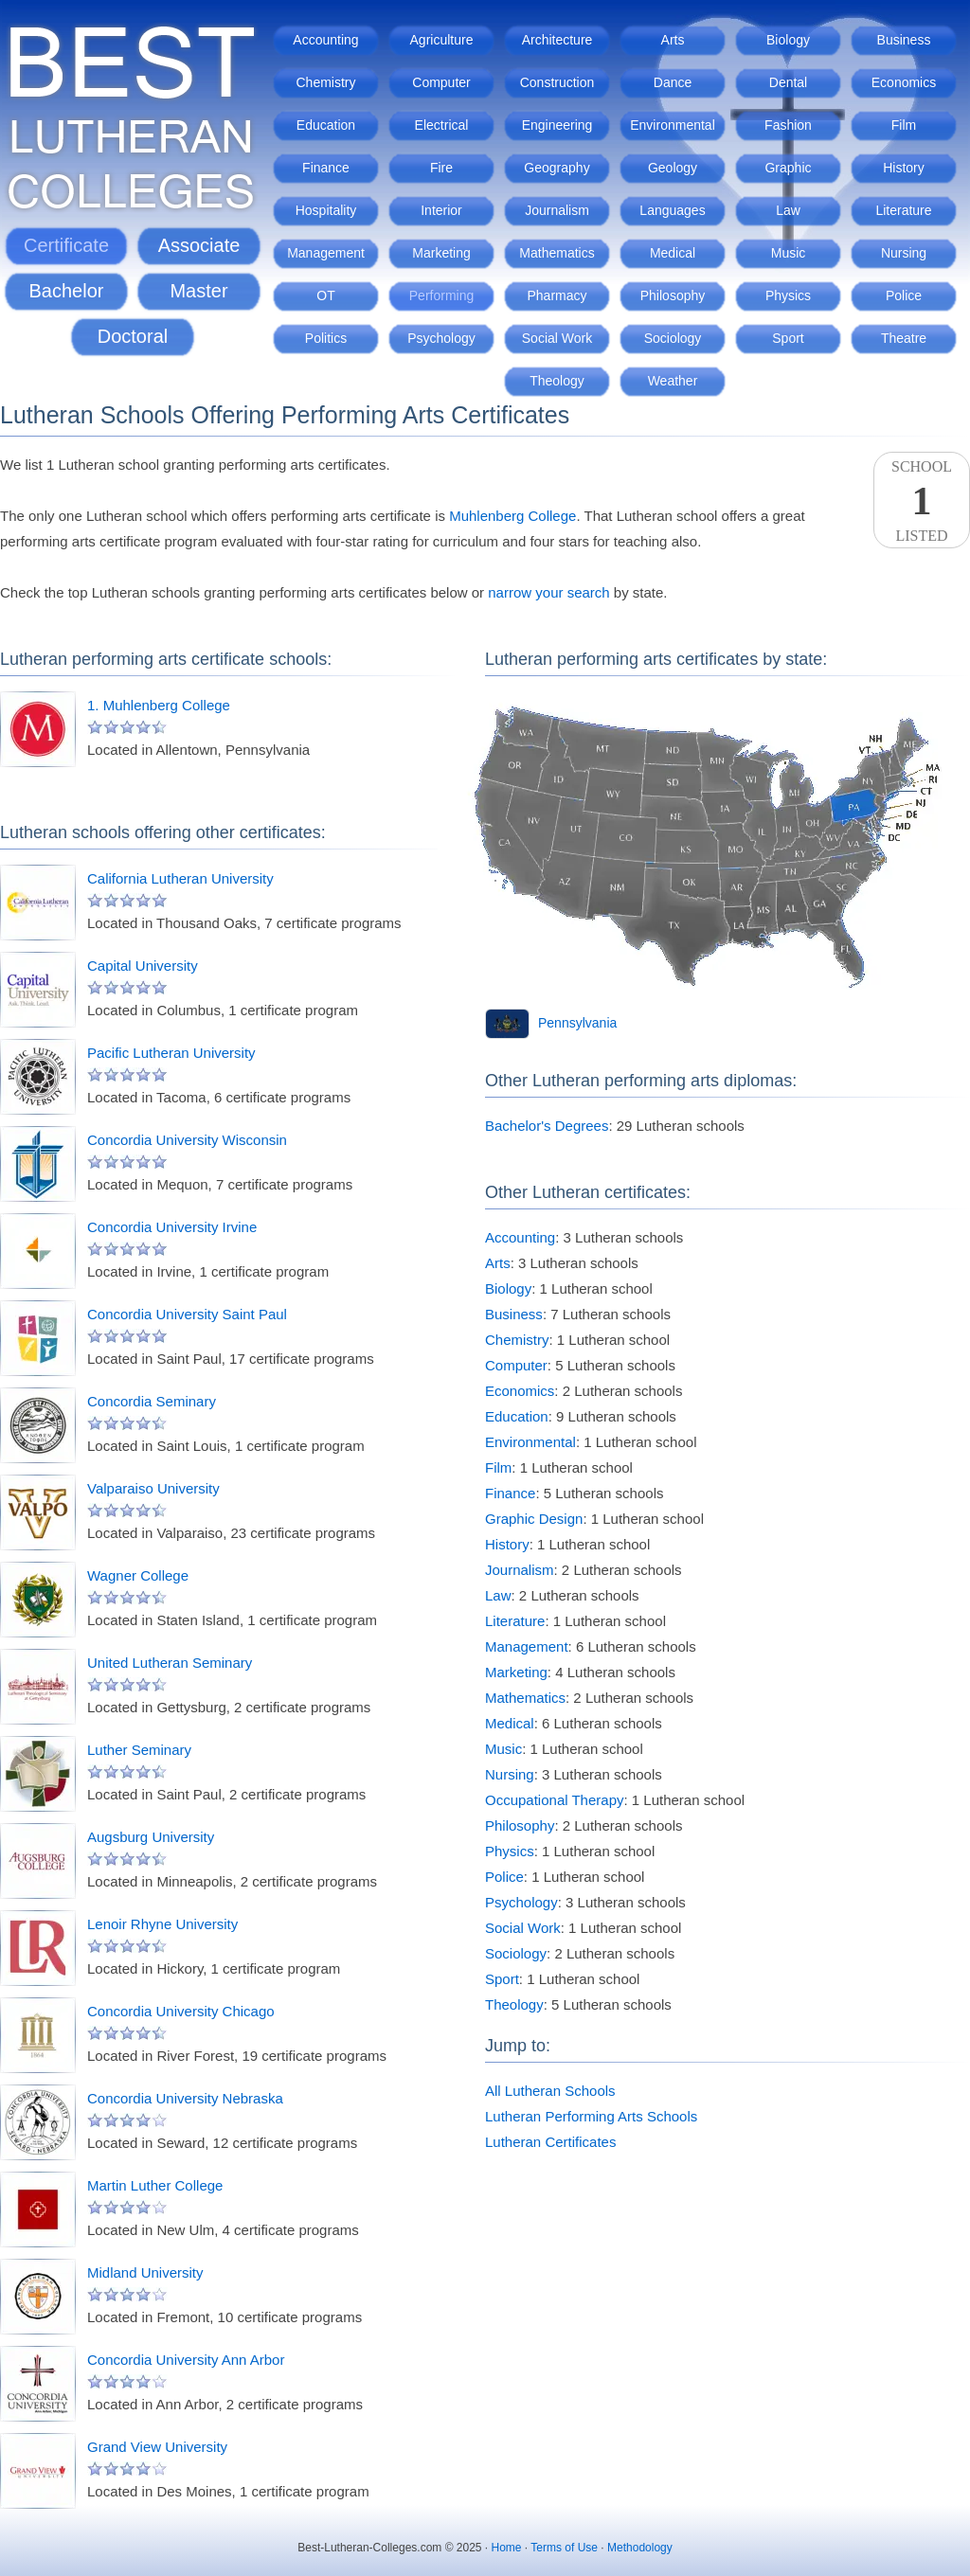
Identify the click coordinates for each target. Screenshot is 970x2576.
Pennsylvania (577, 1022)
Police (904, 295)
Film (903, 125)
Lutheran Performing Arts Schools (591, 2116)
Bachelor (66, 290)
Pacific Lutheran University (171, 1053)
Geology (672, 167)
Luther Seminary (139, 1750)
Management (326, 252)
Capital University (142, 965)
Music (788, 252)
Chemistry (325, 82)
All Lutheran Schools (550, 2091)
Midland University (145, 2272)
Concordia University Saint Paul (187, 1314)
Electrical (442, 125)
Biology (788, 39)
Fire (441, 167)
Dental (788, 82)
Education (325, 125)
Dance (673, 82)
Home (507, 2547)
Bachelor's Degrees (546, 1126)
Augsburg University (150, 1837)
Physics (788, 295)
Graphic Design (534, 1519)
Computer (441, 82)
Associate (199, 245)
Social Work (557, 338)
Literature (903, 210)
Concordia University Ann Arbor (185, 2360)
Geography (556, 167)
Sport (787, 338)
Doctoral (133, 336)
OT (325, 295)
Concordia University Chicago (181, 2011)
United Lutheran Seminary (169, 1663)
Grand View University (157, 2447)
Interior (441, 210)
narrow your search (548, 592)
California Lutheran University (180, 878)
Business (904, 39)
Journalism (557, 210)
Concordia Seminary (151, 1401)
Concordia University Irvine (172, 1227)
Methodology (640, 2547)
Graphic (787, 167)
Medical (672, 252)
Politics (326, 338)
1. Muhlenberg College (158, 705)
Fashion (788, 125)
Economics (903, 82)
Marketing (441, 252)
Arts (673, 39)
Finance (326, 167)
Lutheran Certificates (550, 2142)
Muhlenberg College (512, 516)
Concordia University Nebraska (185, 2098)
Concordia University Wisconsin (187, 1140)
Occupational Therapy (554, 1800)
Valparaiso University (153, 1488)
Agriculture (442, 39)
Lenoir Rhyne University (162, 1924)
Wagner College (138, 1575)
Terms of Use (564, 2547)
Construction (557, 82)
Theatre (903, 338)
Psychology (441, 338)
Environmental (672, 125)
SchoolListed (921, 501)
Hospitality (326, 210)
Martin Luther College (155, 2185)
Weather (673, 380)
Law (788, 210)
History (904, 167)
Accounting (325, 39)
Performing (441, 295)
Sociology (673, 338)
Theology (557, 380)
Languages (672, 210)
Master (198, 290)
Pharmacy (556, 295)
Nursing (903, 252)
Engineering (557, 125)
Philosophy (673, 295)
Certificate (66, 245)
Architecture (557, 39)
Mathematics (556, 252)
